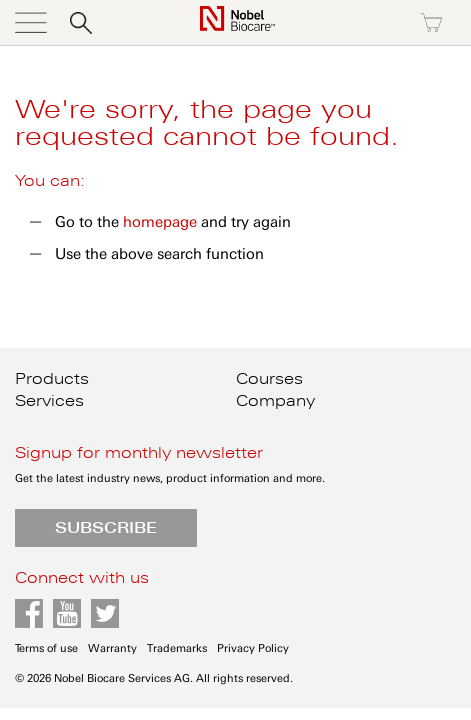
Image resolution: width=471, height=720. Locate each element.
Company (275, 401)
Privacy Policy (253, 648)
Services (49, 401)
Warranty (112, 648)
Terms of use (46, 648)
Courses (269, 379)
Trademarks (177, 648)
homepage (160, 222)
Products (52, 379)
